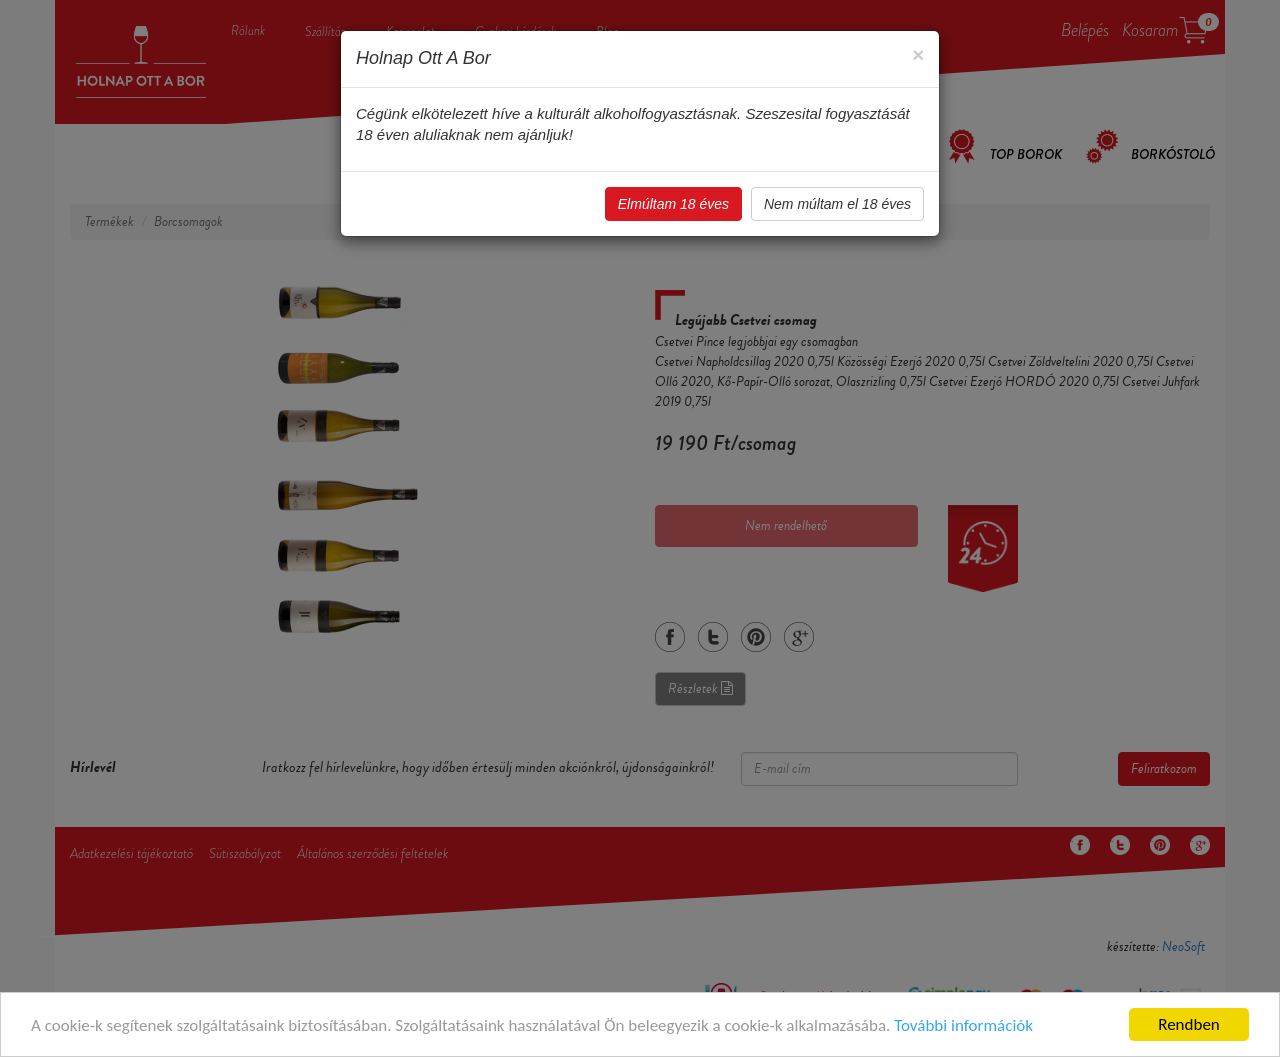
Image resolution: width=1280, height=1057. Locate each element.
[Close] (918, 54)
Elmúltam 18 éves (673, 204)
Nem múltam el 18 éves (837, 204)
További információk (963, 1025)
